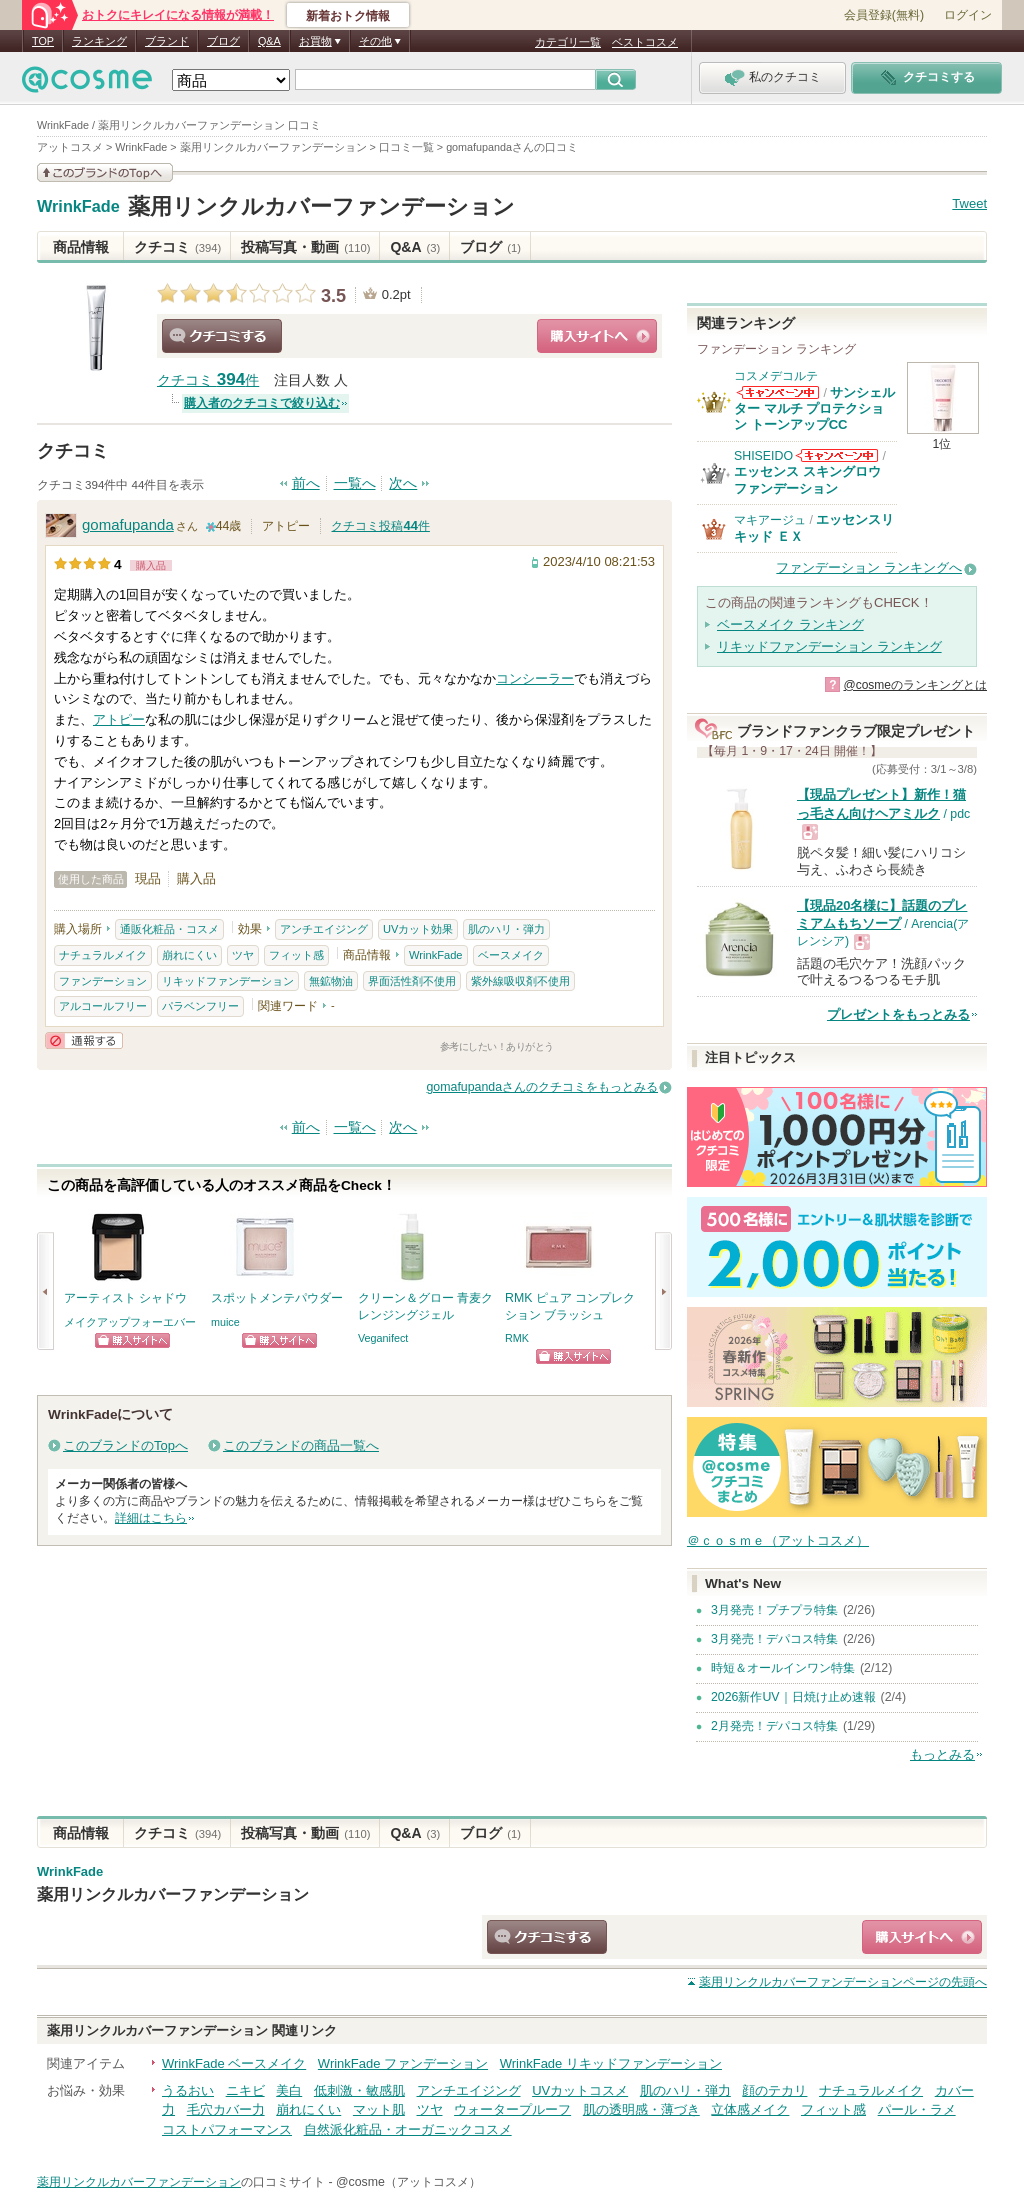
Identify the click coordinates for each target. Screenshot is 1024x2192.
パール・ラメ (917, 2109)
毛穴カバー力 (226, 2109)
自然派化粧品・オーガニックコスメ (408, 2129)
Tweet (969, 203)
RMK (517, 1338)
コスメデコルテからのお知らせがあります (778, 392)
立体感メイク (750, 2109)
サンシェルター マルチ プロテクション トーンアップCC (814, 409)
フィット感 (296, 955)
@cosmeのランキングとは (915, 685)
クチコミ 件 (208, 380)
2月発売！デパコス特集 (774, 1726)
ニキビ (245, 2090)
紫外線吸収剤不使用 (520, 981)
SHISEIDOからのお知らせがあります (837, 455)
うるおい (188, 2090)
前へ (306, 483)
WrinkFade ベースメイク (234, 2063)
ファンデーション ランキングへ (869, 567)
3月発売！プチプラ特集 (774, 1610)
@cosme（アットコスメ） (408, 2182)
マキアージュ (770, 520)
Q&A (269, 41)
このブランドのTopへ (125, 1445)
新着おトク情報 (348, 16)
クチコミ (177, 247)
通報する (84, 1040)
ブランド (167, 41)
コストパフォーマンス (227, 2129)
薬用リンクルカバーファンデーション (321, 206)
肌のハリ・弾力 (506, 929)
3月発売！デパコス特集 (774, 1639)
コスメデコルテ (776, 376)
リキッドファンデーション (228, 981)
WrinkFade (78, 207)
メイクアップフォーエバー (130, 1322)
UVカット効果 (418, 929)
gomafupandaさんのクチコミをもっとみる (543, 1087)
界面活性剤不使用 (412, 981)
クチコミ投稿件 (380, 526)
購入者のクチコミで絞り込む (262, 403)
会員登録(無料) (884, 15)
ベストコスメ (645, 42)
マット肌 (379, 2109)
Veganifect (383, 1338)
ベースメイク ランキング (790, 624)
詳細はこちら (151, 1518)
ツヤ (243, 955)
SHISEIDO (763, 456)
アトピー (119, 719)
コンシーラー (535, 678)
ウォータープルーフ (512, 2109)
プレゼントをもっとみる (898, 1014)
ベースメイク (511, 955)
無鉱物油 (331, 981)
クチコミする (222, 336)
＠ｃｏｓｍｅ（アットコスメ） (778, 1540)
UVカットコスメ (580, 2090)
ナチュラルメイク (103, 955)
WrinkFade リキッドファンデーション (611, 2063)
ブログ (223, 41)
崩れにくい (189, 955)
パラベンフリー (200, 1006)
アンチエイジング (324, 929)
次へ (403, 483)
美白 (289, 2090)
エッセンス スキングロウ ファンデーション (807, 479)
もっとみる (942, 1754)
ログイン (968, 15)
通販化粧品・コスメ (169, 929)
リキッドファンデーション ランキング (829, 646)
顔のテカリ (774, 2090)
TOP (43, 41)
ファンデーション (103, 981)
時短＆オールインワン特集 (783, 1668)
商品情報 (81, 247)
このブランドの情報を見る (105, 172)
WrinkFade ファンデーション (403, 2063)
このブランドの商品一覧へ (301, 1445)
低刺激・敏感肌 (359, 2090)
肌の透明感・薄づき (641, 2109)
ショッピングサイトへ (597, 336)
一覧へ (355, 483)
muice (225, 1322)
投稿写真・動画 (305, 247)
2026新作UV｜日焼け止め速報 (793, 1697)
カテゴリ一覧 (568, 42)
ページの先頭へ (843, 1982)
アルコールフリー (103, 1006)
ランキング (99, 41)
